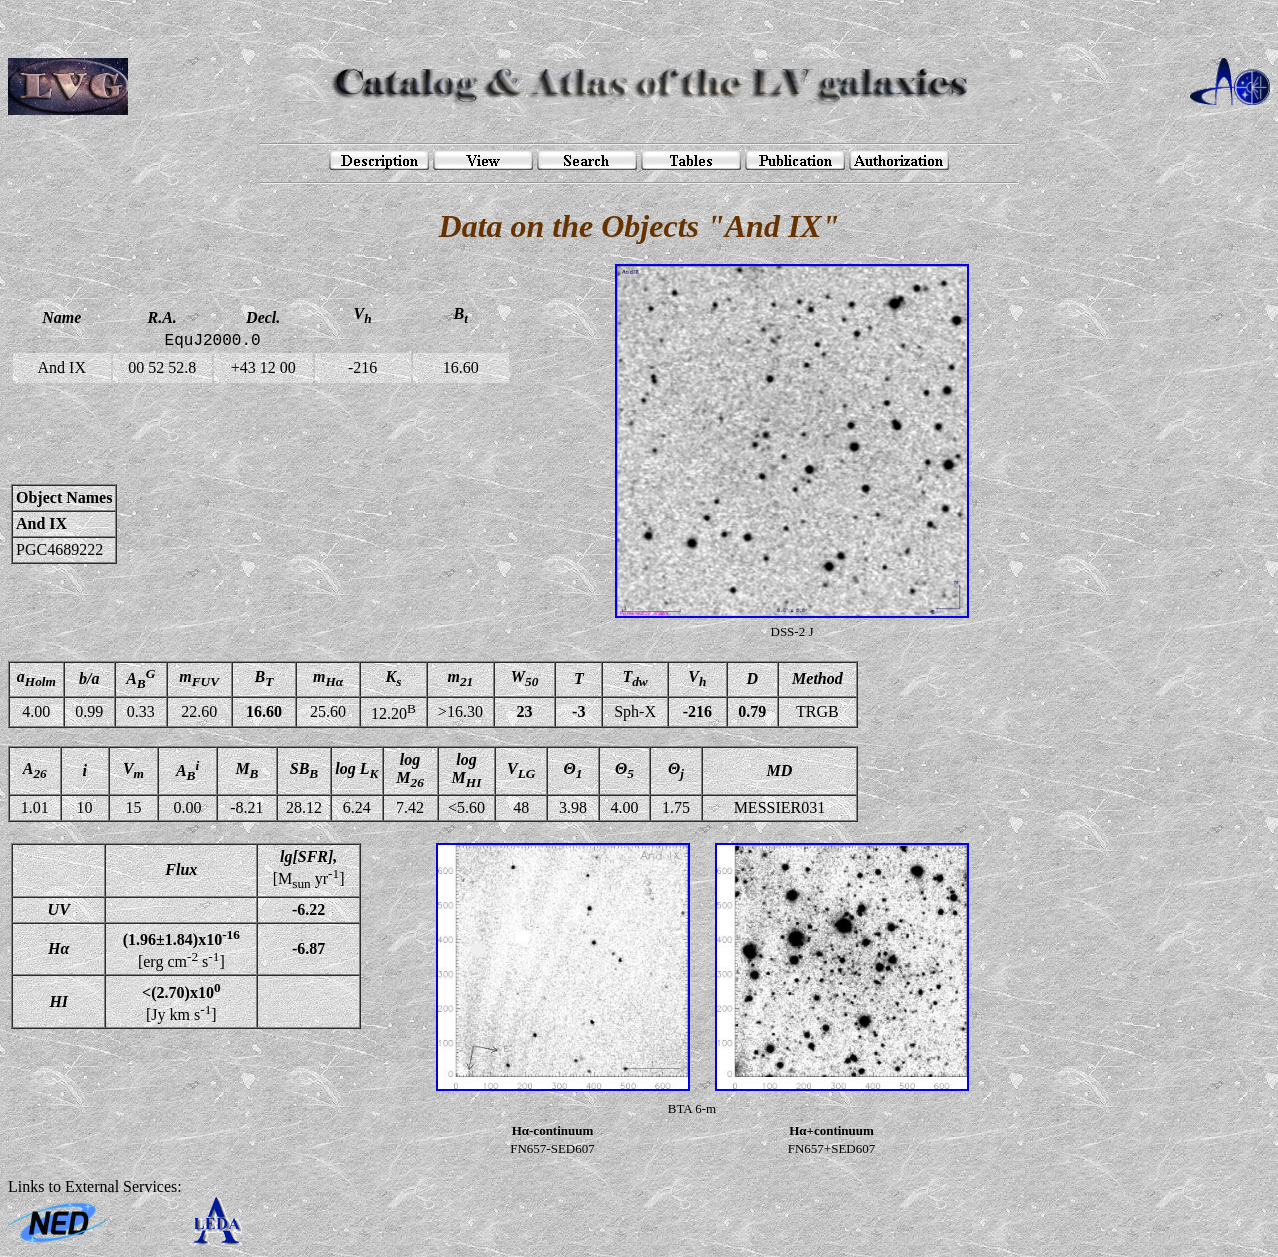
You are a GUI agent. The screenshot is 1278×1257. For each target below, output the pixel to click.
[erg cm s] (181, 949)
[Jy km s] (181, 1001)
